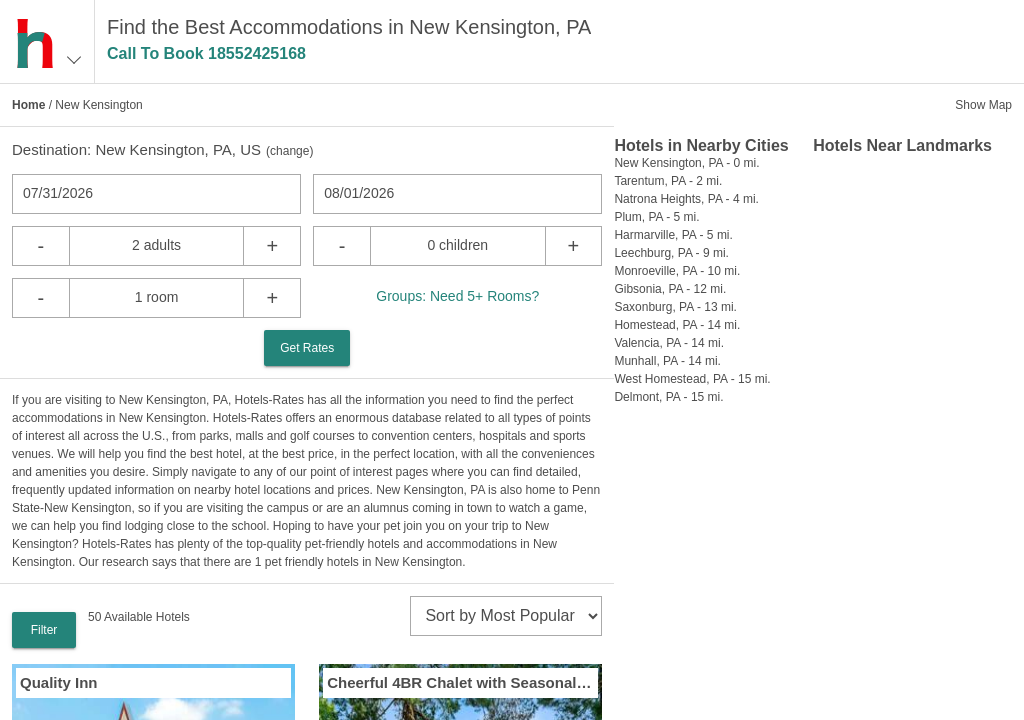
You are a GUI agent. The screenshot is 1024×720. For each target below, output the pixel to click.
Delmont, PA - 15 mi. (668, 397)
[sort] (506, 616)
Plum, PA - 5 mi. (656, 217)
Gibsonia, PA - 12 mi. (670, 289)
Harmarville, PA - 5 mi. (673, 235)
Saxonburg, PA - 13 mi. (675, 307)
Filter (44, 630)
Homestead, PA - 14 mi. (677, 325)
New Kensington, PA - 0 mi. (686, 163)
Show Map (983, 105)
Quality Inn (59, 682)
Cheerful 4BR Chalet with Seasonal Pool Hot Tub (460, 682)
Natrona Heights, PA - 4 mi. (686, 199)
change (289, 151)
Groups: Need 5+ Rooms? (457, 296)
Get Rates (307, 348)
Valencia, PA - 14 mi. (669, 343)
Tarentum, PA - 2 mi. (668, 181)
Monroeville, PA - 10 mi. (677, 271)
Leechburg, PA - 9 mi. (671, 253)
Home (28, 105)
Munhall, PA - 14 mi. (667, 361)
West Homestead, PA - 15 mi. (692, 379)
